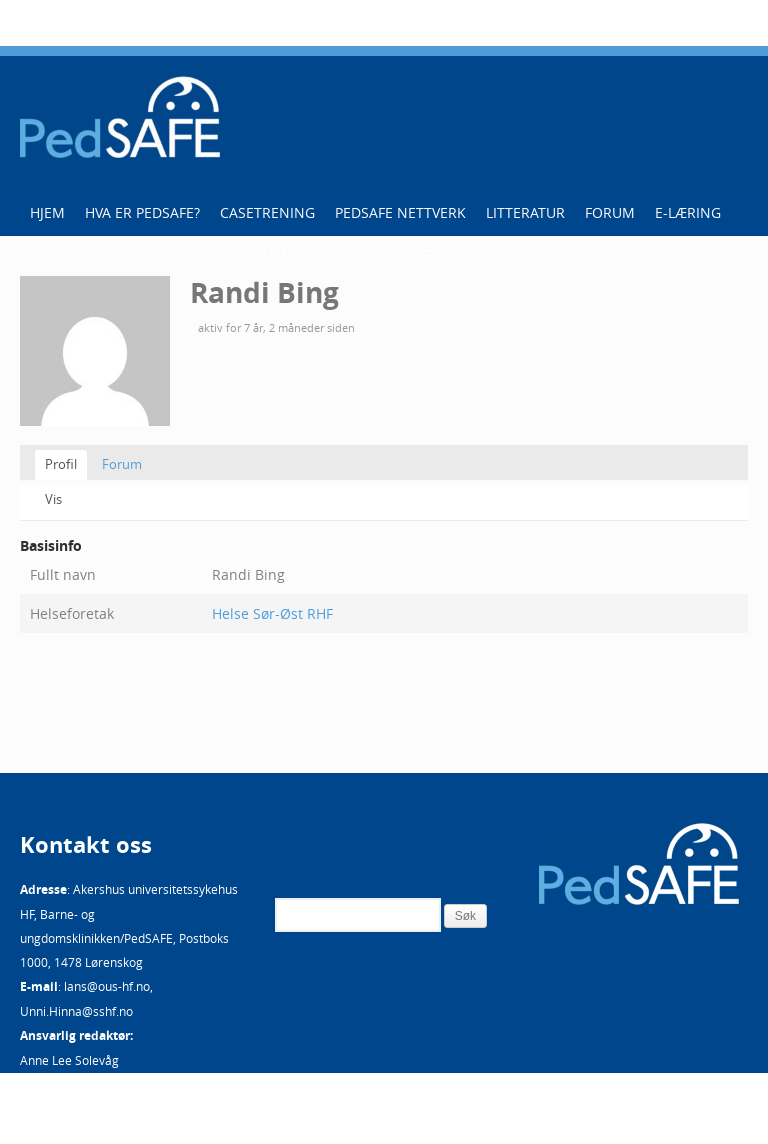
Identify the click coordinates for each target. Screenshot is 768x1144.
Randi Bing (264, 292)
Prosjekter (71, 254)
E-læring (688, 212)
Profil (61, 464)
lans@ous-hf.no (107, 986)
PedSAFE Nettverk (400, 212)
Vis (53, 499)
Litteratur (525, 212)
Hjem (47, 212)
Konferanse (177, 254)
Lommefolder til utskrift (340, 254)
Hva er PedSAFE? (142, 212)
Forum (610, 212)
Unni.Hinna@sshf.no (76, 1011)
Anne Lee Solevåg (69, 1060)
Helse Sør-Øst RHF (272, 613)
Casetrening (267, 212)
